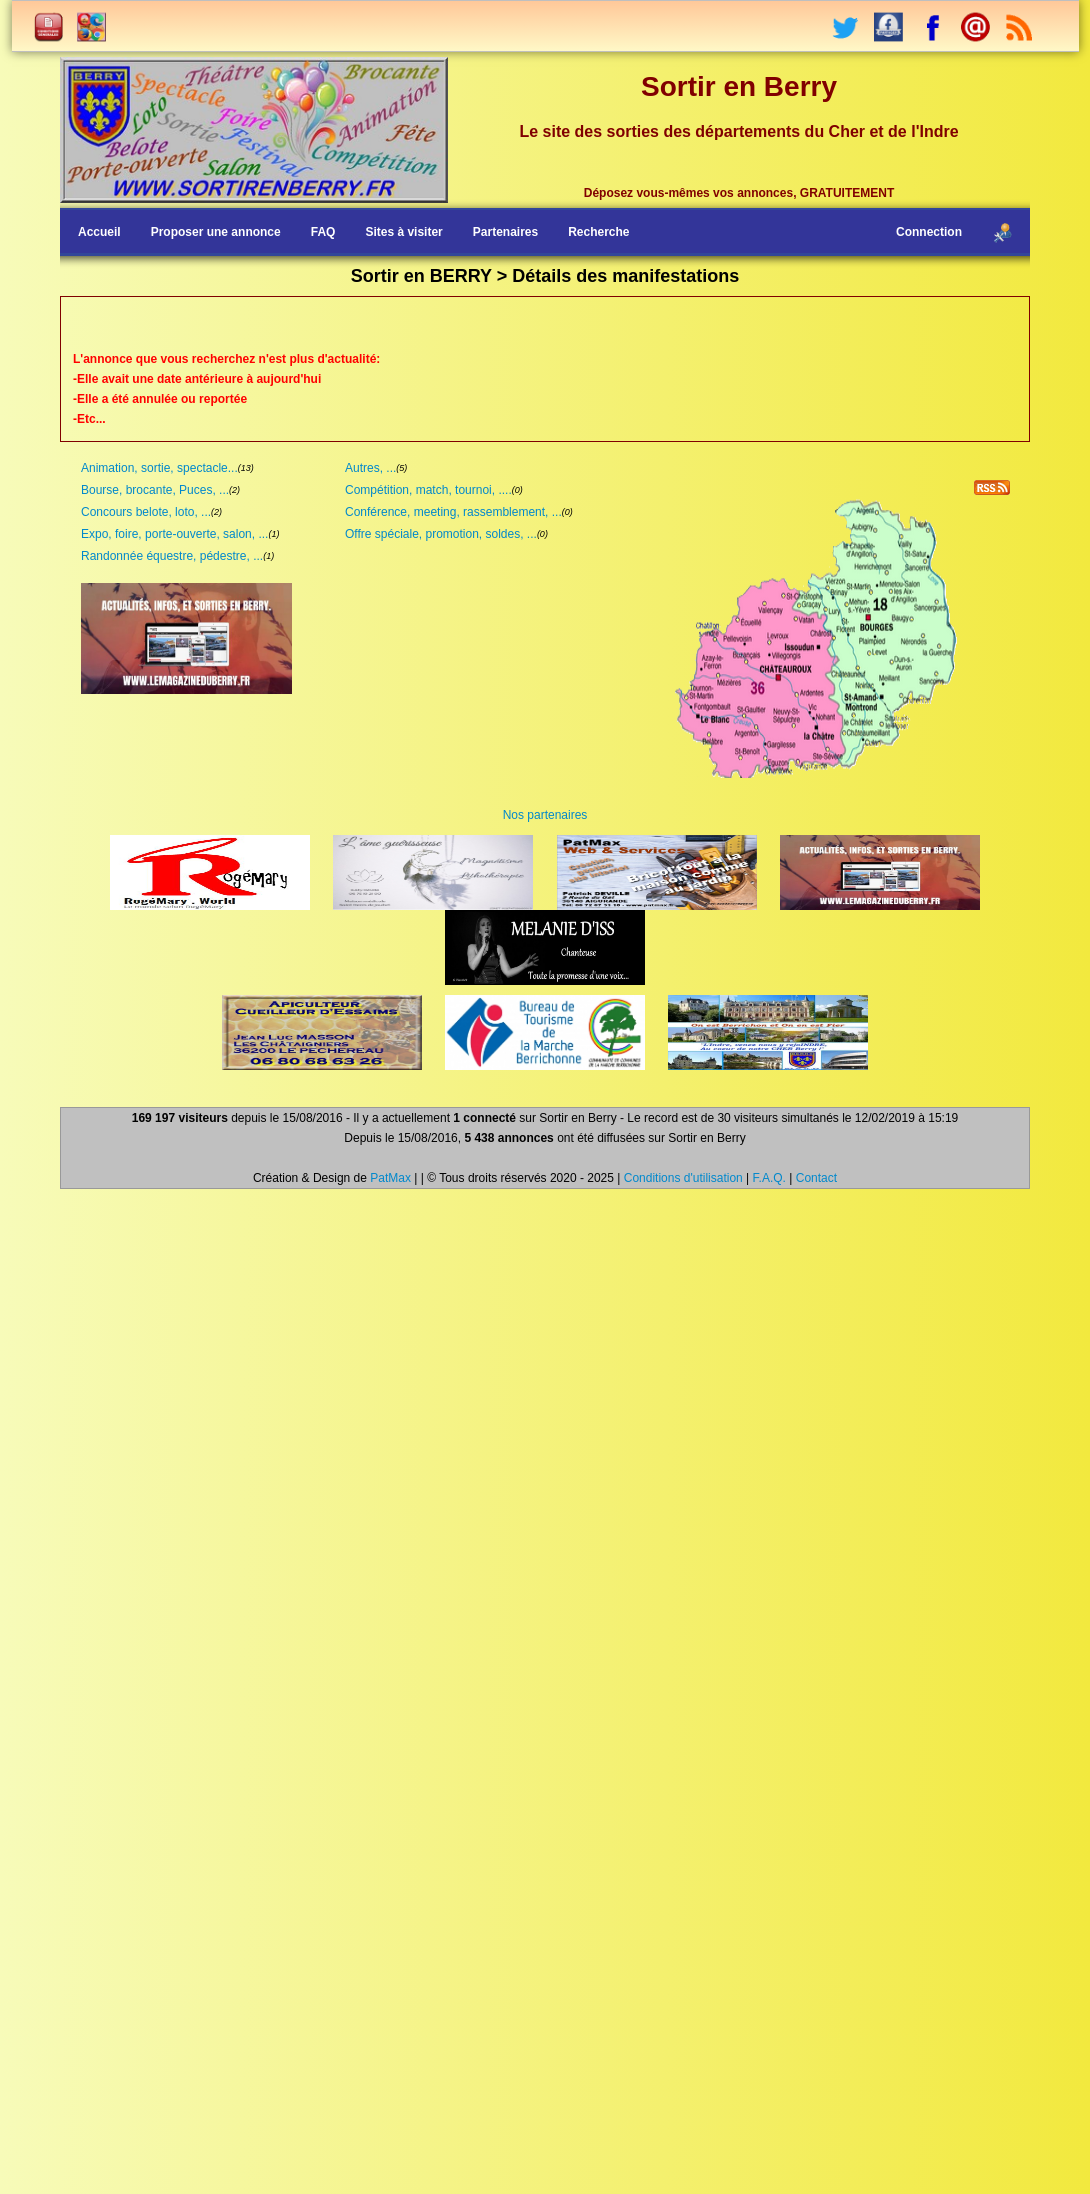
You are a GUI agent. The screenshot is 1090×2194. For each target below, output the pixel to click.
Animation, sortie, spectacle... (159, 468)
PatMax (390, 1178)
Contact (816, 1178)
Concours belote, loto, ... (146, 512)
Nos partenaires (545, 815)
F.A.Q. (769, 1178)
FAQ (323, 232)
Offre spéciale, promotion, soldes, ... (441, 534)
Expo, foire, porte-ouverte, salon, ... (174, 534)
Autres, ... (370, 468)
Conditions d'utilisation (683, 1178)
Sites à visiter (403, 232)
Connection (929, 232)
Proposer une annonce (216, 232)
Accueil (99, 232)
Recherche (598, 232)
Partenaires (505, 232)
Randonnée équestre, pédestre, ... (172, 556)
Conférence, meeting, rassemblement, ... (453, 512)
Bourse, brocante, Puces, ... (155, 490)
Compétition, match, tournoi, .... (428, 490)
